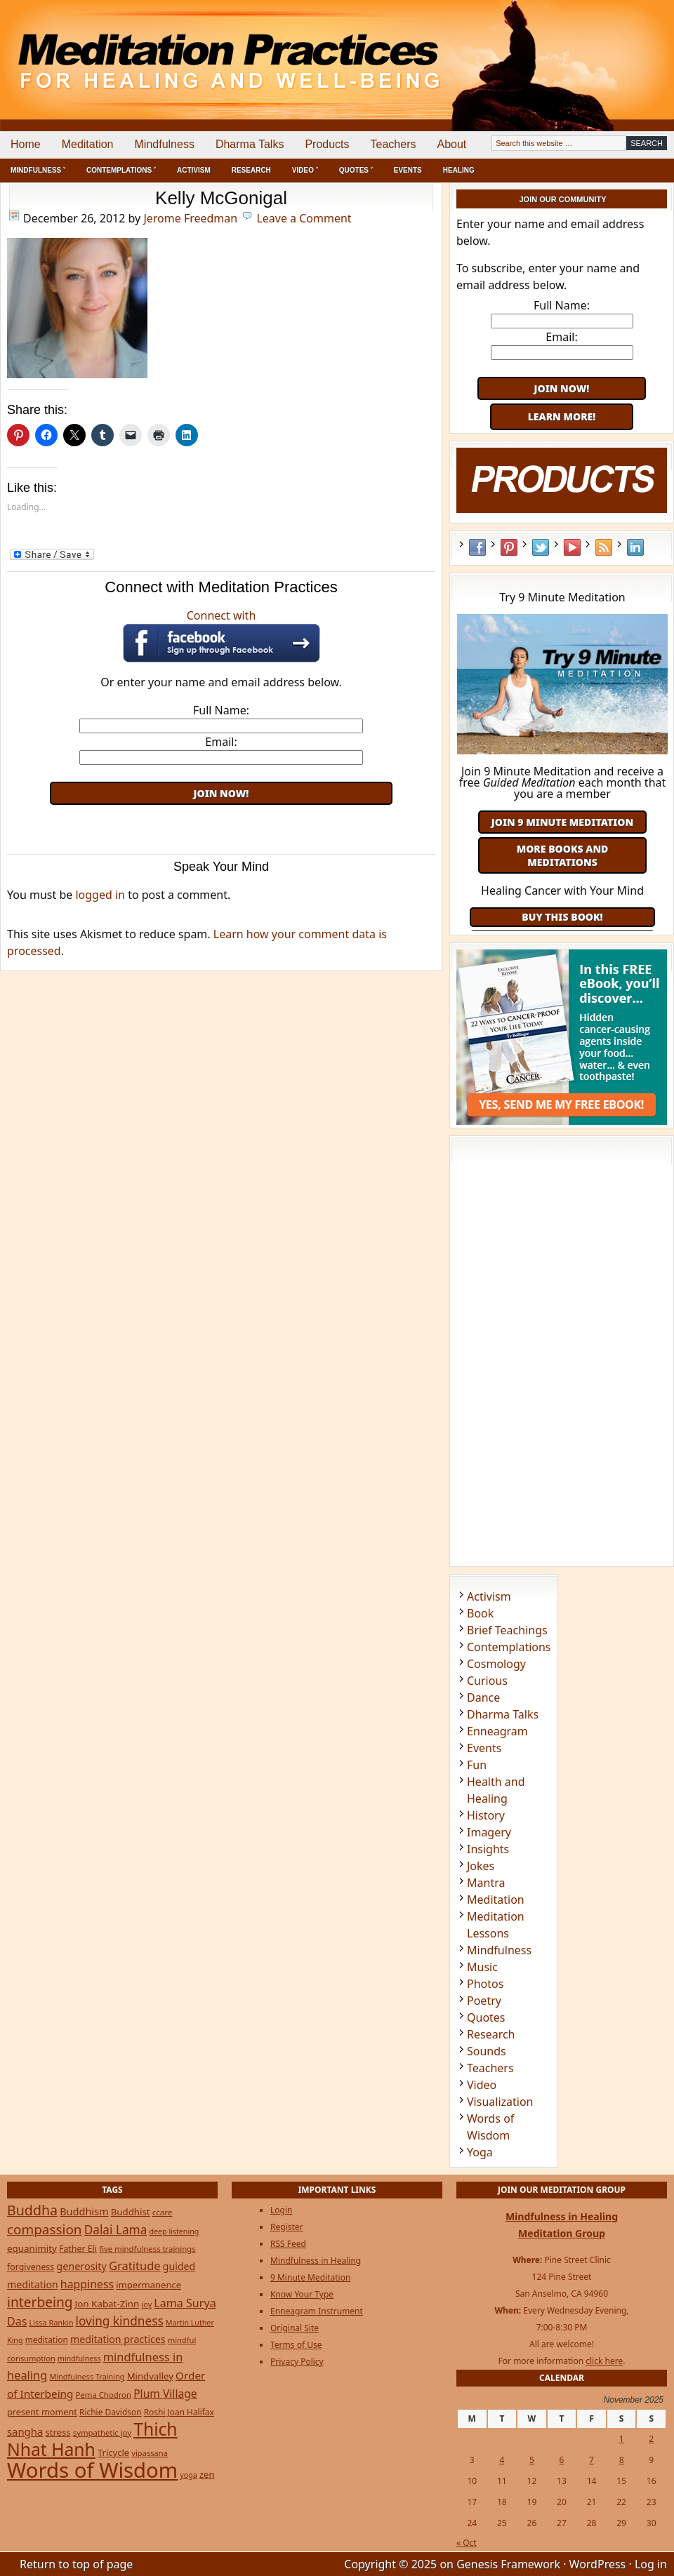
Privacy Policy (297, 2362)
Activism (194, 170)
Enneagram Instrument (316, 2311)
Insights (488, 1849)
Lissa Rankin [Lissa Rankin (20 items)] (51, 2322)
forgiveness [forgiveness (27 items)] (30, 2267)
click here (604, 2361)
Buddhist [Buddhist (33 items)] (130, 2211)
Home (26, 144)
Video (481, 2085)
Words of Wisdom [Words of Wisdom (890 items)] (92, 2470)
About (451, 144)
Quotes (486, 2017)
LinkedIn (635, 547)
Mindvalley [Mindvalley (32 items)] (150, 2376)
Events (408, 170)
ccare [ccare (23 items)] (162, 2212)
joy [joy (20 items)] (147, 2304)
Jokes (480, 1866)
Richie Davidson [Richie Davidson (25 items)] (110, 2411)
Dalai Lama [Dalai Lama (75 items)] (115, 2230)
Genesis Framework (508, 2564)
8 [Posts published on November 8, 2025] (621, 2460)
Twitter (540, 547)
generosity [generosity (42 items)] (81, 2266)
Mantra (486, 1882)
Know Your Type (301, 2294)
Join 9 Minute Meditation (562, 822)
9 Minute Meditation (310, 2277)
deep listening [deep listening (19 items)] (174, 2231)
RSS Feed (603, 547)
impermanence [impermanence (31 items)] (148, 2284)
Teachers (393, 144)
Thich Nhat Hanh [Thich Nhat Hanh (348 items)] (92, 2439)
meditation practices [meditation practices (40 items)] (118, 2339)
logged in (100, 894)
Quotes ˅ (356, 170)
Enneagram (497, 1731)
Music (482, 1967)
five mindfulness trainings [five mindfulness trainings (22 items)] (147, 2248)
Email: (221, 741)
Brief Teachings (507, 1630)
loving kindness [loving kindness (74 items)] (120, 2321)
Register (286, 2227)
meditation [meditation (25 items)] (46, 2339)
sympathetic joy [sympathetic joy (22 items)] (102, 2432)
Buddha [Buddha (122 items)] (32, 2210)
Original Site (294, 2328)
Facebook (477, 547)
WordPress (597, 2564)
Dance (483, 1697)
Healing (459, 170)
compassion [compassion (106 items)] (44, 2229)
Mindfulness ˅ (38, 170)
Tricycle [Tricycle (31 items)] (113, 2452)
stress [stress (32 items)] (57, 2432)
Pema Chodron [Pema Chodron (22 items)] (103, 2394)
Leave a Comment (303, 218)
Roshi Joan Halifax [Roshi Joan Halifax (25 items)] (179, 2411)
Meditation (88, 144)
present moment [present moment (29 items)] (42, 2411)
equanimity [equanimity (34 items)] (32, 2248)
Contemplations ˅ (121, 170)
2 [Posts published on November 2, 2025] (651, 2439)
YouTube (572, 547)
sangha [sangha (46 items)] (25, 2431)
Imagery (489, 1832)
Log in (651, 2564)
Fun (477, 1765)
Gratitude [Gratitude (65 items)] (135, 2265)
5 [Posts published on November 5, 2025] (531, 2460)
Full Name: (221, 710)
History (486, 1815)
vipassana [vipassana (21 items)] (149, 2453)
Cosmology (496, 1663)
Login (281, 2210)
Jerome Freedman (190, 218)
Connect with (221, 635)
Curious (487, 1680)
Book (480, 1613)
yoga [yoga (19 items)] (188, 2475)
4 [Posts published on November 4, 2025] (501, 2460)
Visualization (500, 2101)
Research (251, 170)
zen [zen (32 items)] (207, 2474)
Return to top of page (76, 2564)
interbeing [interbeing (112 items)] (39, 2302)
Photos (485, 1983)
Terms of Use (296, 2345)
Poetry (484, 2000)
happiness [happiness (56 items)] (87, 2284)
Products (327, 144)
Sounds (486, 2051)
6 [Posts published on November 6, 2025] (562, 2460)
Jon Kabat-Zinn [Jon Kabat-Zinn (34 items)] (107, 2303)
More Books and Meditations (563, 855)
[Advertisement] (221, 826)
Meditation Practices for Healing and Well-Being (161, 49)
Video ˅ (305, 170)
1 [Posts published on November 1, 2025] (621, 2439)
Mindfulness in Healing (315, 2261)
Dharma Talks (250, 144)
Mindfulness (164, 144)
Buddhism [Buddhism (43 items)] (84, 2211)
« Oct (466, 2543)
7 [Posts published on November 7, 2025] (591, 2460)
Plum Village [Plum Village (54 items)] (165, 2393)
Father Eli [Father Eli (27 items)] (78, 2249)
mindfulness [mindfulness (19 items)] (79, 2358)
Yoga (480, 2152)
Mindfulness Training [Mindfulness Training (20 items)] (86, 2376)
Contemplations (509, 1647)
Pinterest (509, 547)
